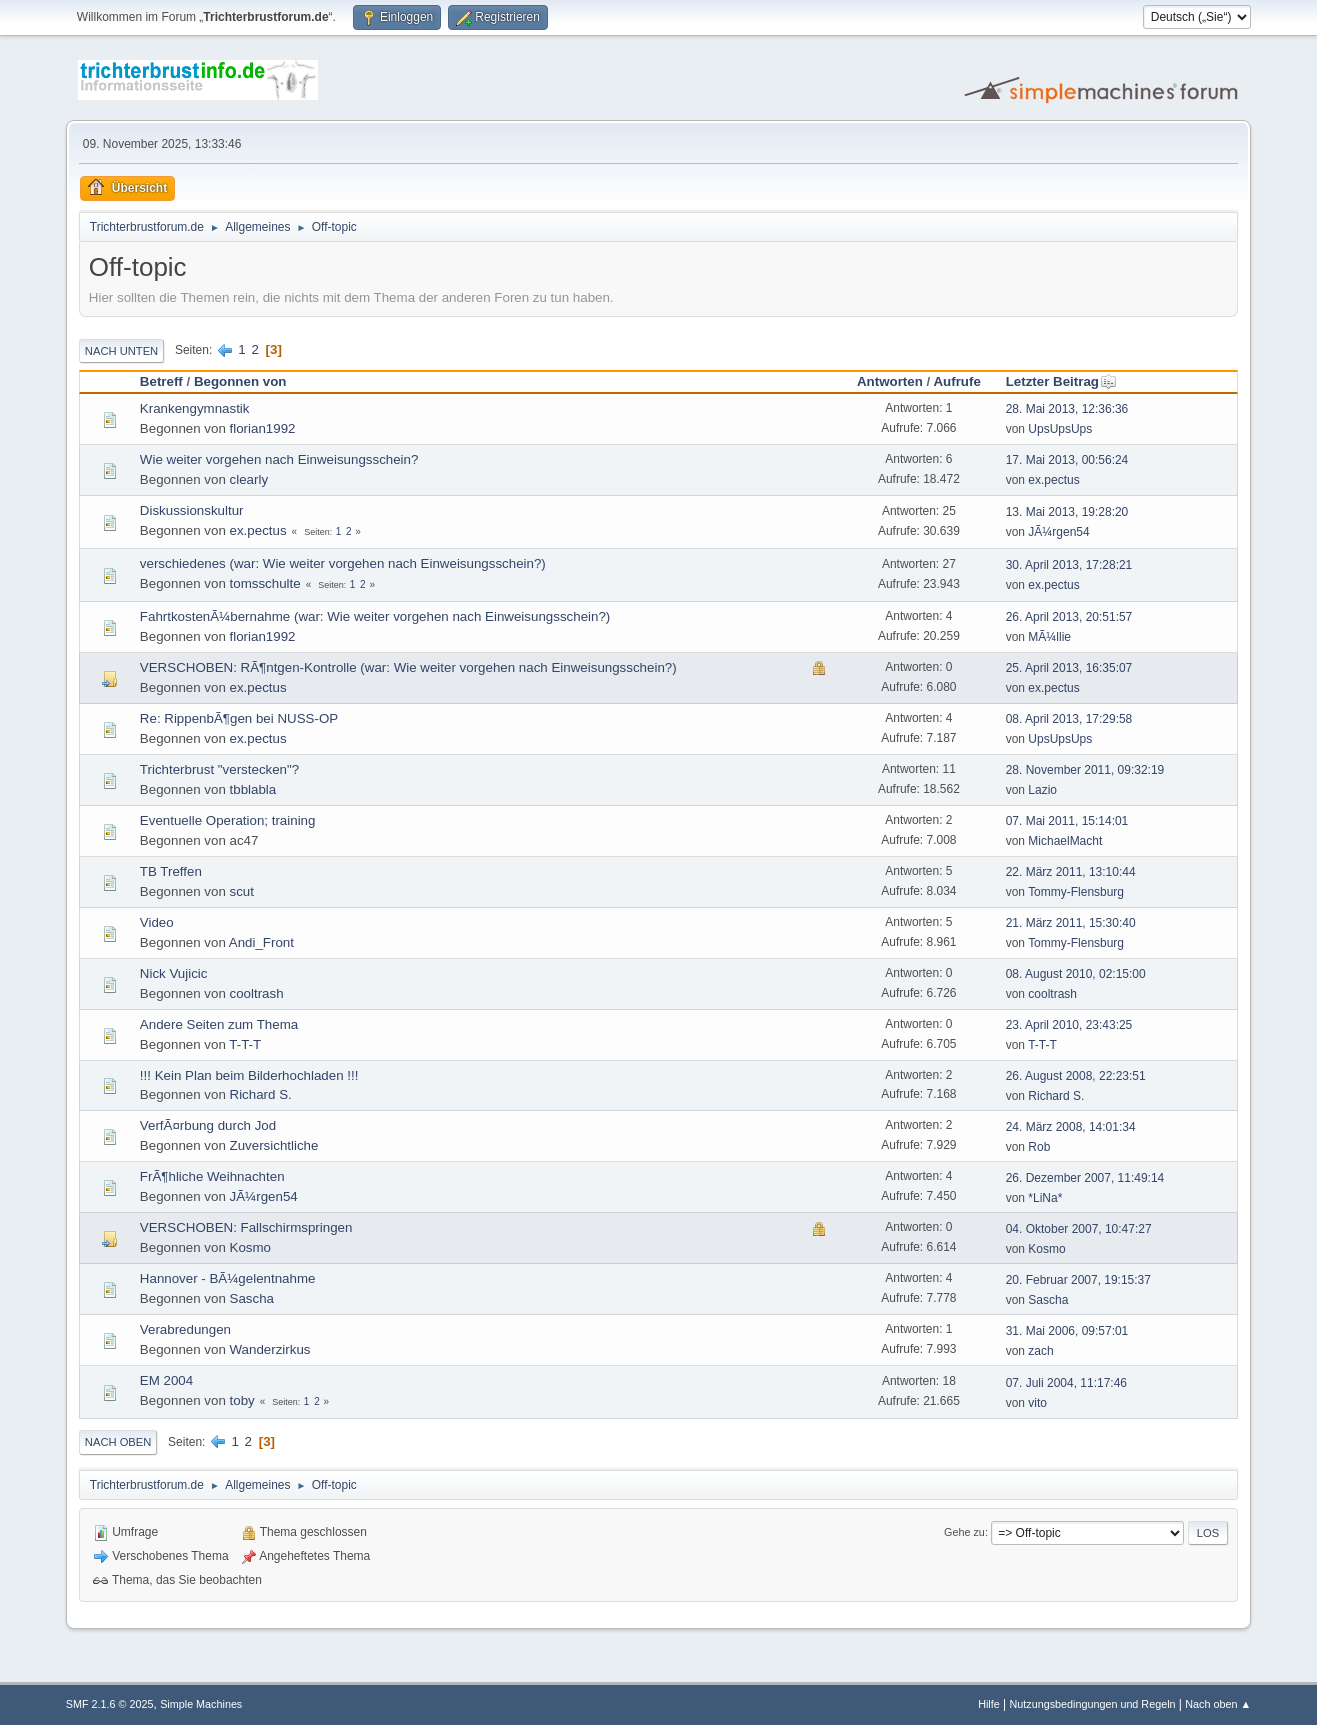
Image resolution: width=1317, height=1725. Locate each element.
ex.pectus (1053, 480)
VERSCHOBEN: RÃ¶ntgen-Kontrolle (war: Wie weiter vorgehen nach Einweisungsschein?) (408, 667)
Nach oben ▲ (1218, 1704)
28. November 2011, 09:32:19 (1085, 770)
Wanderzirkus (270, 1349)
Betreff (161, 381)
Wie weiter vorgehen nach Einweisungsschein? (279, 459)
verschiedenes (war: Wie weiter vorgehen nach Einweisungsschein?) (343, 563)
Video (157, 922)
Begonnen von (240, 381)
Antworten (890, 381)
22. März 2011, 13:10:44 (1071, 872)
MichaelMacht (1065, 841)
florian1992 (263, 428)
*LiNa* (1045, 1198)
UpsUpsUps (1060, 429)
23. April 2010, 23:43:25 (1069, 1025)
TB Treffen (171, 871)
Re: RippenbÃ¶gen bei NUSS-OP (239, 718)
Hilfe (989, 1704)
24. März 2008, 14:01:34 (1071, 1127)
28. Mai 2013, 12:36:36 (1067, 409)
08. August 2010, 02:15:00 (1076, 974)
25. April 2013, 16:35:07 (1069, 668)
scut (242, 891)
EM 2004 (166, 1380)
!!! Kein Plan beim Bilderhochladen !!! (249, 1075)
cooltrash (257, 993)
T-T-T (245, 1044)
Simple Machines (201, 1704)
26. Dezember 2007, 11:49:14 (1085, 1178)
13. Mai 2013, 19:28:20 (1067, 512)
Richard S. (261, 1094)
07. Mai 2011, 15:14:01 (1067, 821)
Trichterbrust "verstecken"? (219, 769)
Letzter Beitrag (1061, 381)
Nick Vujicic (174, 973)
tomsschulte (265, 583)
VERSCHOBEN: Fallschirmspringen (246, 1227)
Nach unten (121, 351)
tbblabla (253, 789)
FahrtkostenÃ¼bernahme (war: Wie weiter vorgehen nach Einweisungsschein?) (375, 616)
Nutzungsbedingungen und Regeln (1092, 1704)
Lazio (1042, 790)
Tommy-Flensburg (1076, 892)
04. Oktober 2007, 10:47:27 (1079, 1229)
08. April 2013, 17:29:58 (1069, 719)
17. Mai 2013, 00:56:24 (1067, 460)
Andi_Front (261, 942)
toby (242, 1400)
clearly (249, 479)
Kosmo (250, 1247)
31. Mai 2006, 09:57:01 (1067, 1331)
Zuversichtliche (274, 1145)
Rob (1039, 1147)
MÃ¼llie (1049, 637)
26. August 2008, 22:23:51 (1076, 1076)
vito (1037, 1403)
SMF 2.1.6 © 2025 (110, 1704)
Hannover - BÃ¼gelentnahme (228, 1278)
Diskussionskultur (192, 510)
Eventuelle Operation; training (228, 820)
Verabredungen (185, 1329)
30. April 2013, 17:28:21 (1069, 565)
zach (1040, 1351)
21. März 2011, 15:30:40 (1071, 923)
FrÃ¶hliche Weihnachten (212, 1176)
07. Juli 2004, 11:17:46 (1066, 1383)
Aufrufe (956, 381)
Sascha (252, 1298)
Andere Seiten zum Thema (219, 1024)
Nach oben (118, 1442)
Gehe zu (964, 1532)
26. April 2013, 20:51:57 (1069, 617)
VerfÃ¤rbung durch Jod (208, 1125)
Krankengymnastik (195, 408)
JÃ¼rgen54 (1058, 532)
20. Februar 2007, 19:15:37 (1078, 1280)
